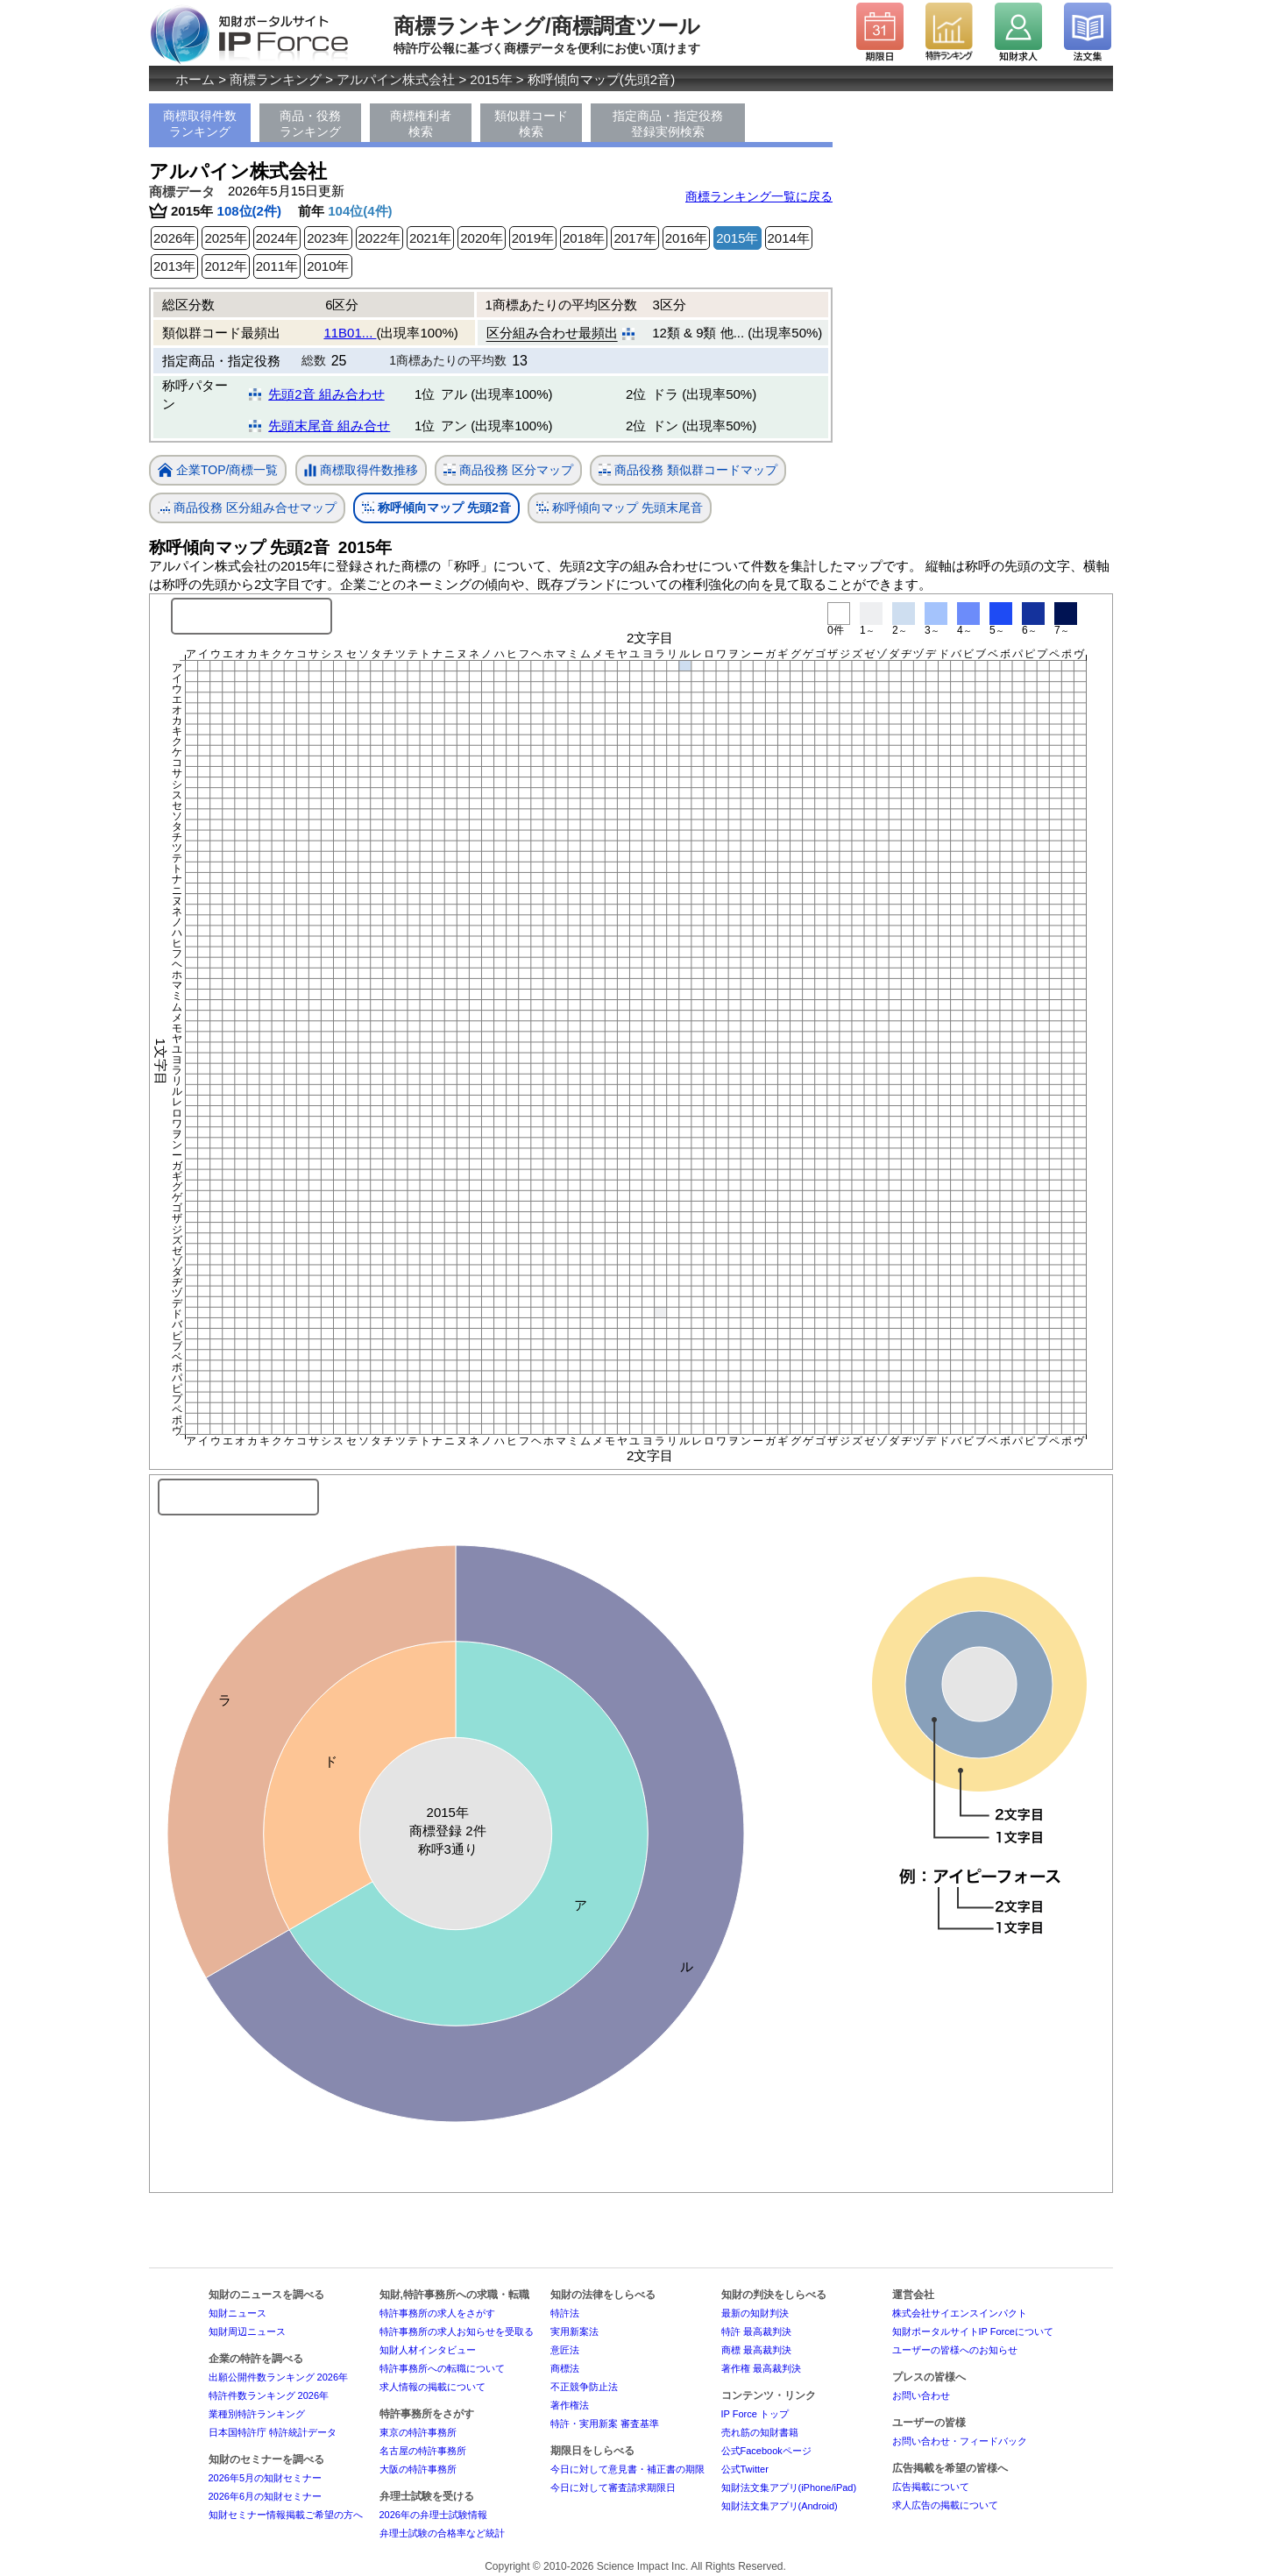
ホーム (195, 79)
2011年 (277, 266)
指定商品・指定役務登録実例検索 (668, 123)
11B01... (349, 332)
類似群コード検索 (531, 123)
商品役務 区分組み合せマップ (247, 507)
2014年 (789, 238)
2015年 (491, 79)
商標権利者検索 (420, 123)
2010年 (328, 266)
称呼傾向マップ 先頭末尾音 (619, 507)
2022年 (379, 238)
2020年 (481, 238)
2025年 (225, 238)
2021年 (430, 238)
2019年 (533, 238)
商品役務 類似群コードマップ (688, 470)
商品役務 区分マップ (508, 470)
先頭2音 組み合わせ (326, 394)
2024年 (277, 238)
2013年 (174, 266)
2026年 (174, 238)
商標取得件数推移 (361, 471)
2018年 (584, 238)
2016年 (686, 238)
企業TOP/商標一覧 (218, 471)
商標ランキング (276, 79)
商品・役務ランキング (310, 123)
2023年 (328, 238)
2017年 (634, 238)
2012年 (225, 266)
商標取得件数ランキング (200, 123)
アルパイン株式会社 (396, 79)
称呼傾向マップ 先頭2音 (436, 507)
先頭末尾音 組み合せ (329, 425)
